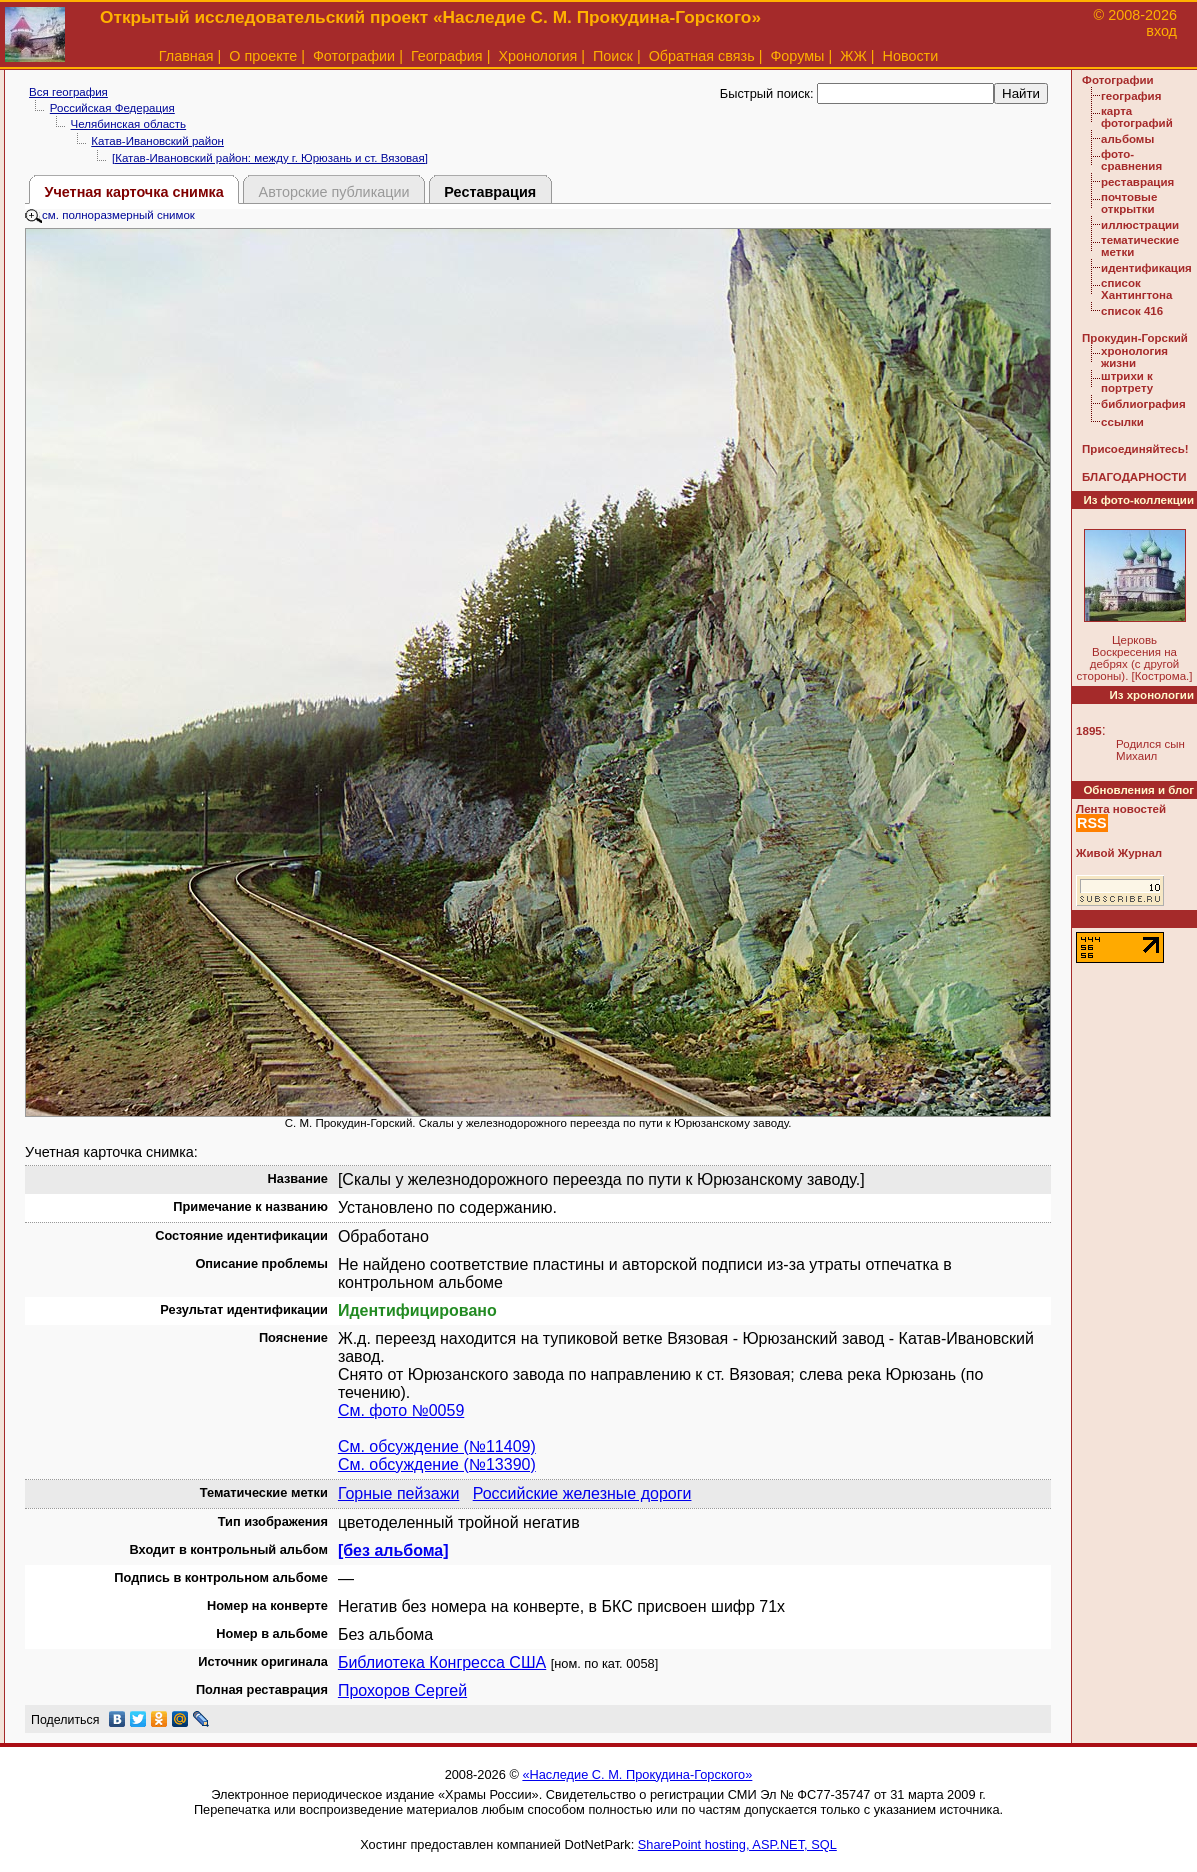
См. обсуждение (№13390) (437, 1464)
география (1131, 96)
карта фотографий (1137, 117)
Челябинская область (129, 124)
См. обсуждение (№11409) (437, 1446)
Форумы (797, 56)
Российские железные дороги (582, 1493)
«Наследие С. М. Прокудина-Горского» (637, 1774)
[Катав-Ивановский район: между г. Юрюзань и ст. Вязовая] (270, 158)
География (447, 56)
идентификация (1146, 268)
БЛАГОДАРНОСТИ (1134, 477)
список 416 (1132, 311)
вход (1161, 31)
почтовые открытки (1129, 203)
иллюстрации (1140, 225)
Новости (911, 56)
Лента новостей (1121, 809)
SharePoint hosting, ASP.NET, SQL (737, 1844)
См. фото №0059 (401, 1410)
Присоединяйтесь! (1135, 449)
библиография (1143, 404)
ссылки (1122, 422)
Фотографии (354, 56)
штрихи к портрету (1127, 382)
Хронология (537, 56)
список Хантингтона (1136, 289)
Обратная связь (702, 56)
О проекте (263, 56)
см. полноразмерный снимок (110, 215)
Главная (186, 56)
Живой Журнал (1119, 853)
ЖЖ (853, 56)
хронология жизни (1134, 357)
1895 (1089, 731)
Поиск (613, 56)
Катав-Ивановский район (157, 141)
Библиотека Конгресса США (442, 1662)
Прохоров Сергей (402, 1690)
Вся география (68, 92)
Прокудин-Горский (1135, 338)
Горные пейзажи (398, 1493)
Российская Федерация (112, 108)
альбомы (1127, 139)
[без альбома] (393, 1550)
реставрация (1137, 182)
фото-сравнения (1131, 160)
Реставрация (490, 192)
